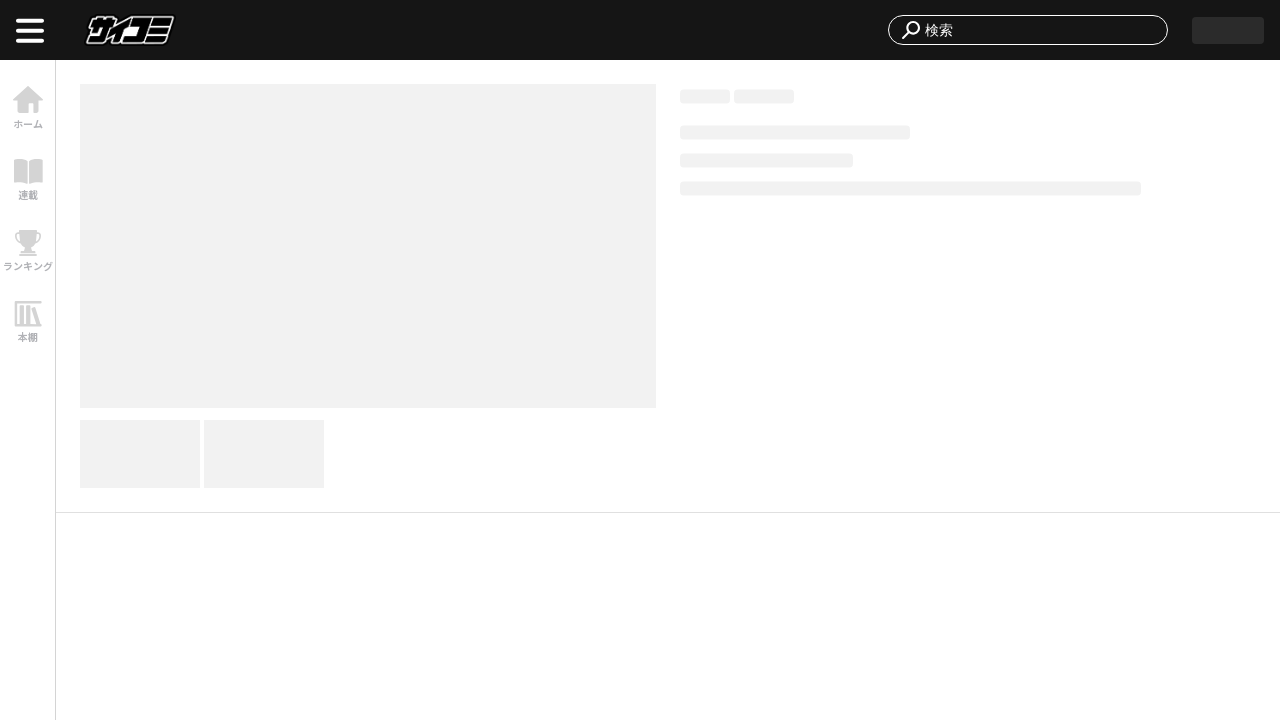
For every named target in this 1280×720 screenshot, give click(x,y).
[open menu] (30, 30)
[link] (27, 107)
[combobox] (1040, 30)
